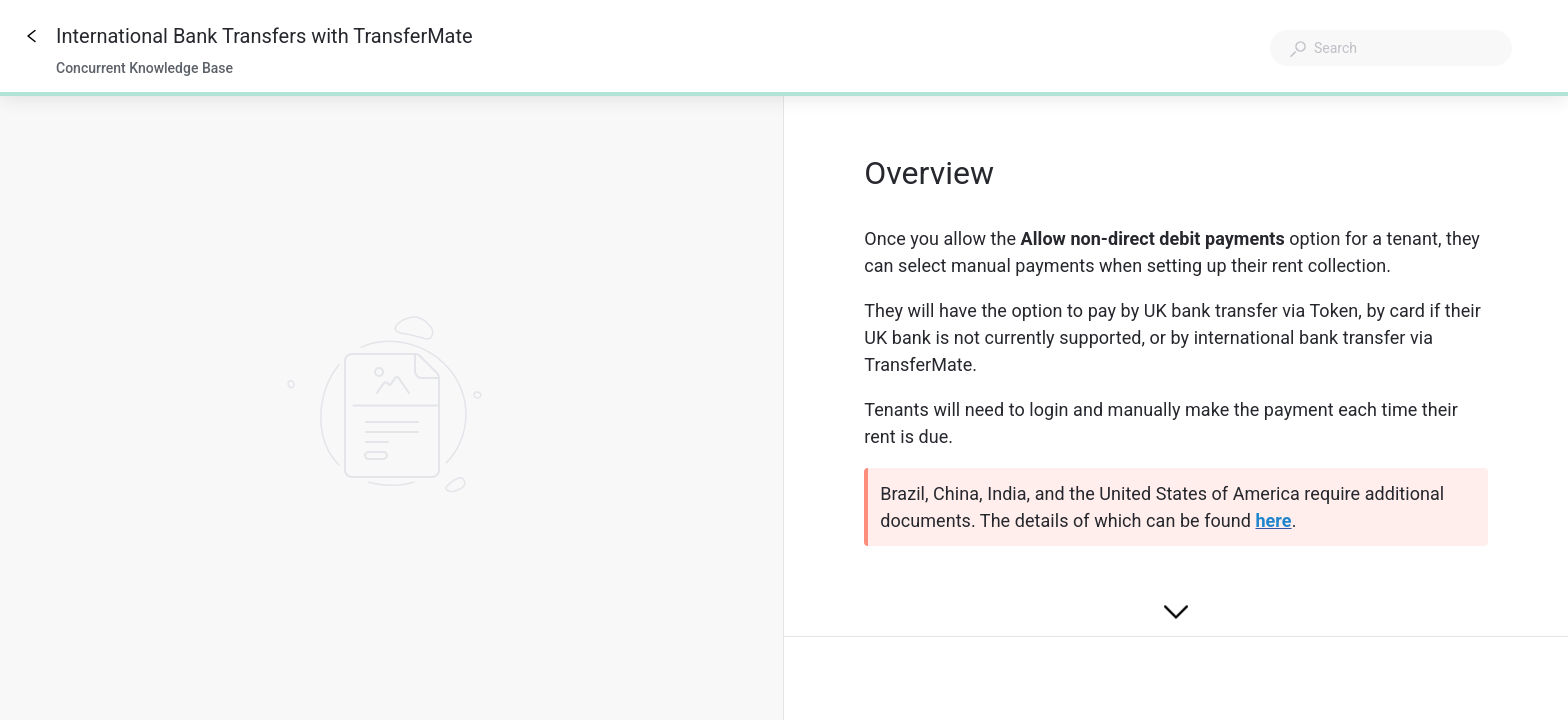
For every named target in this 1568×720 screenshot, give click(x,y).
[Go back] (32, 36)
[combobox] (1391, 48)
